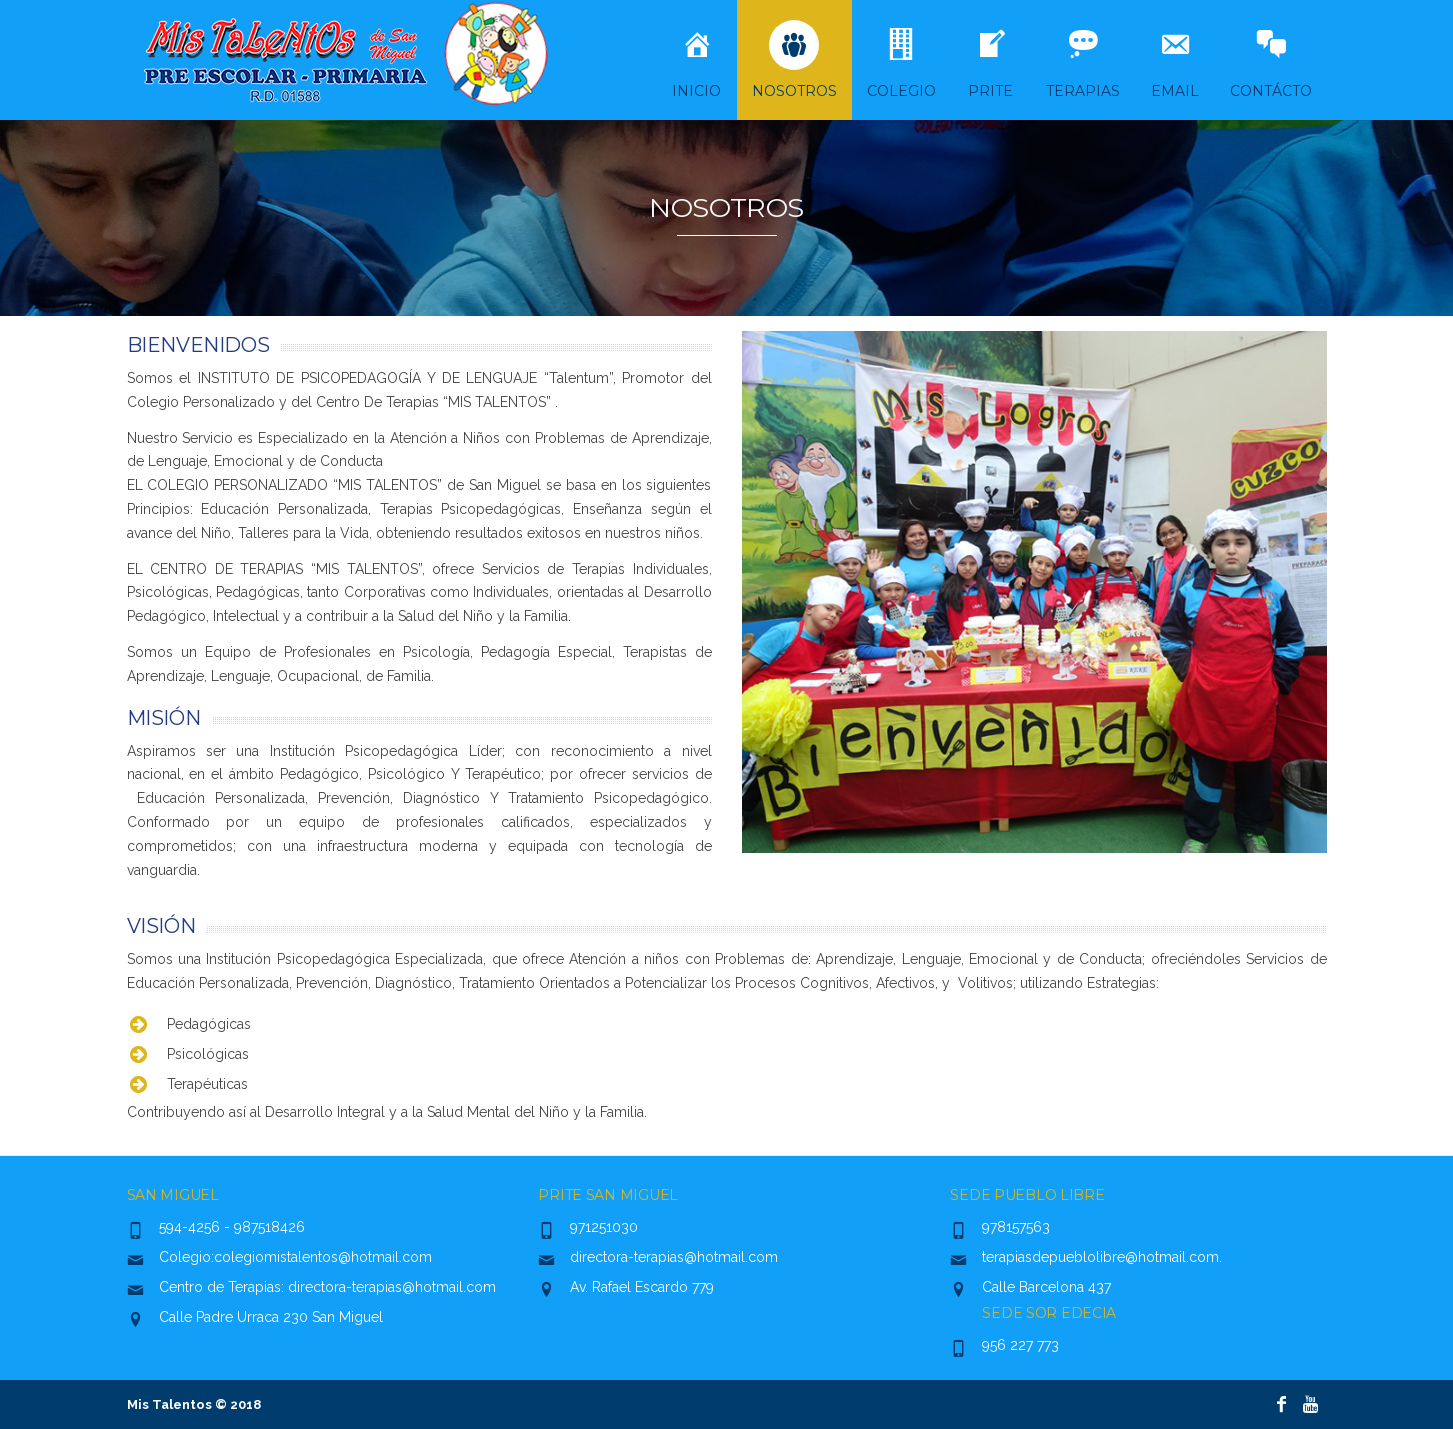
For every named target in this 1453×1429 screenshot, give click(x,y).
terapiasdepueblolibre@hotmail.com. (1102, 1257)
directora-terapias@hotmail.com (674, 1257)
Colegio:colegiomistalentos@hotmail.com (295, 1257)
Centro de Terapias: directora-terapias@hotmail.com (327, 1287)
